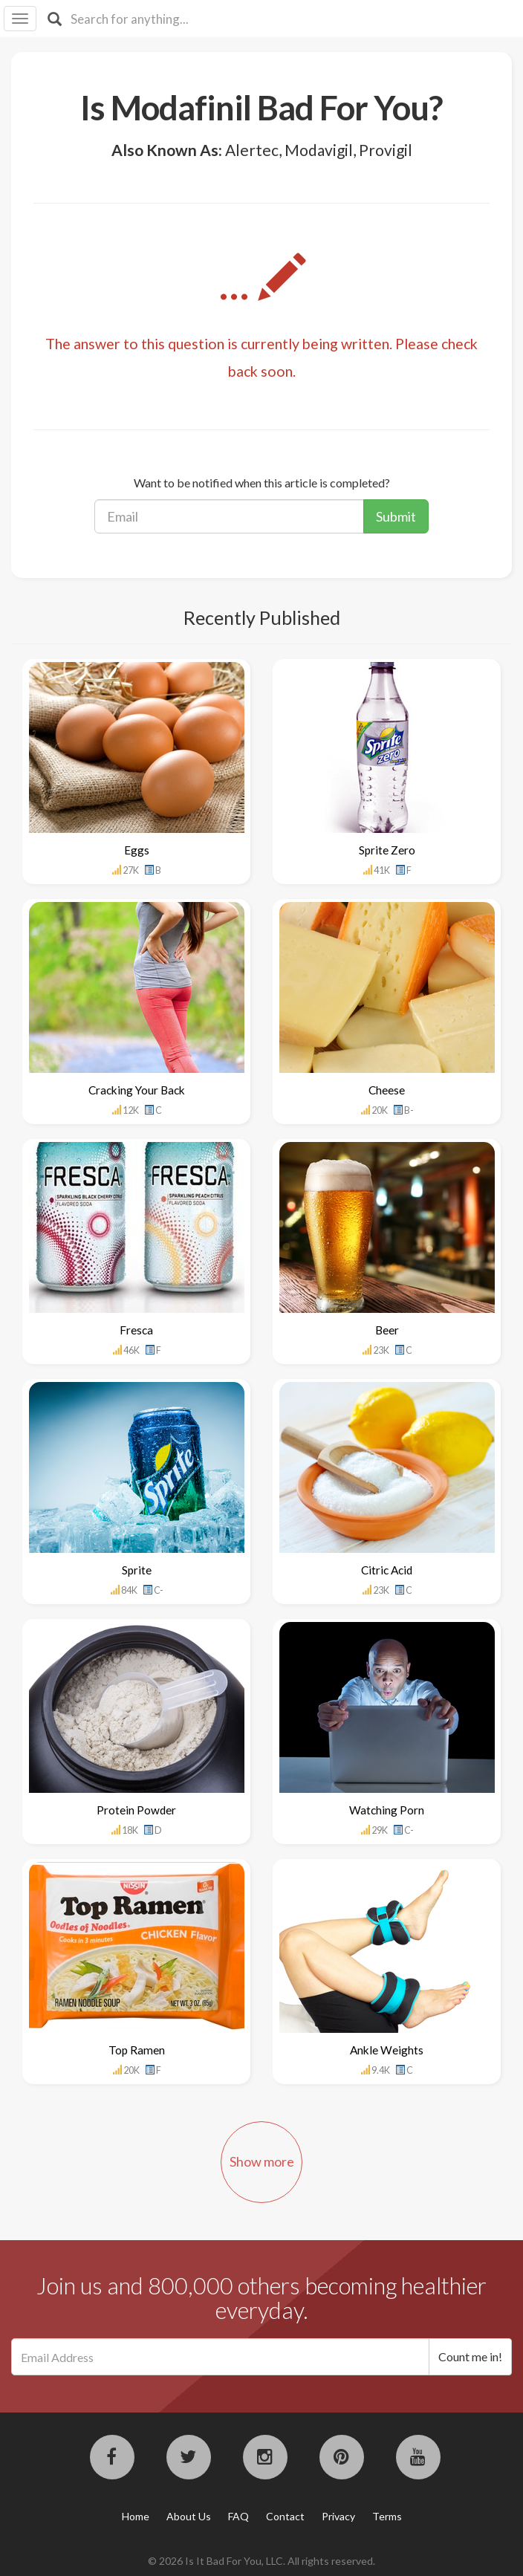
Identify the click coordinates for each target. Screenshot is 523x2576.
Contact (285, 2516)
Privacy (338, 2516)
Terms (387, 2516)
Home (135, 2516)
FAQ (238, 2516)
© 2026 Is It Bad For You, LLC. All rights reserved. (261, 2560)
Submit (396, 516)
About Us (188, 2516)
